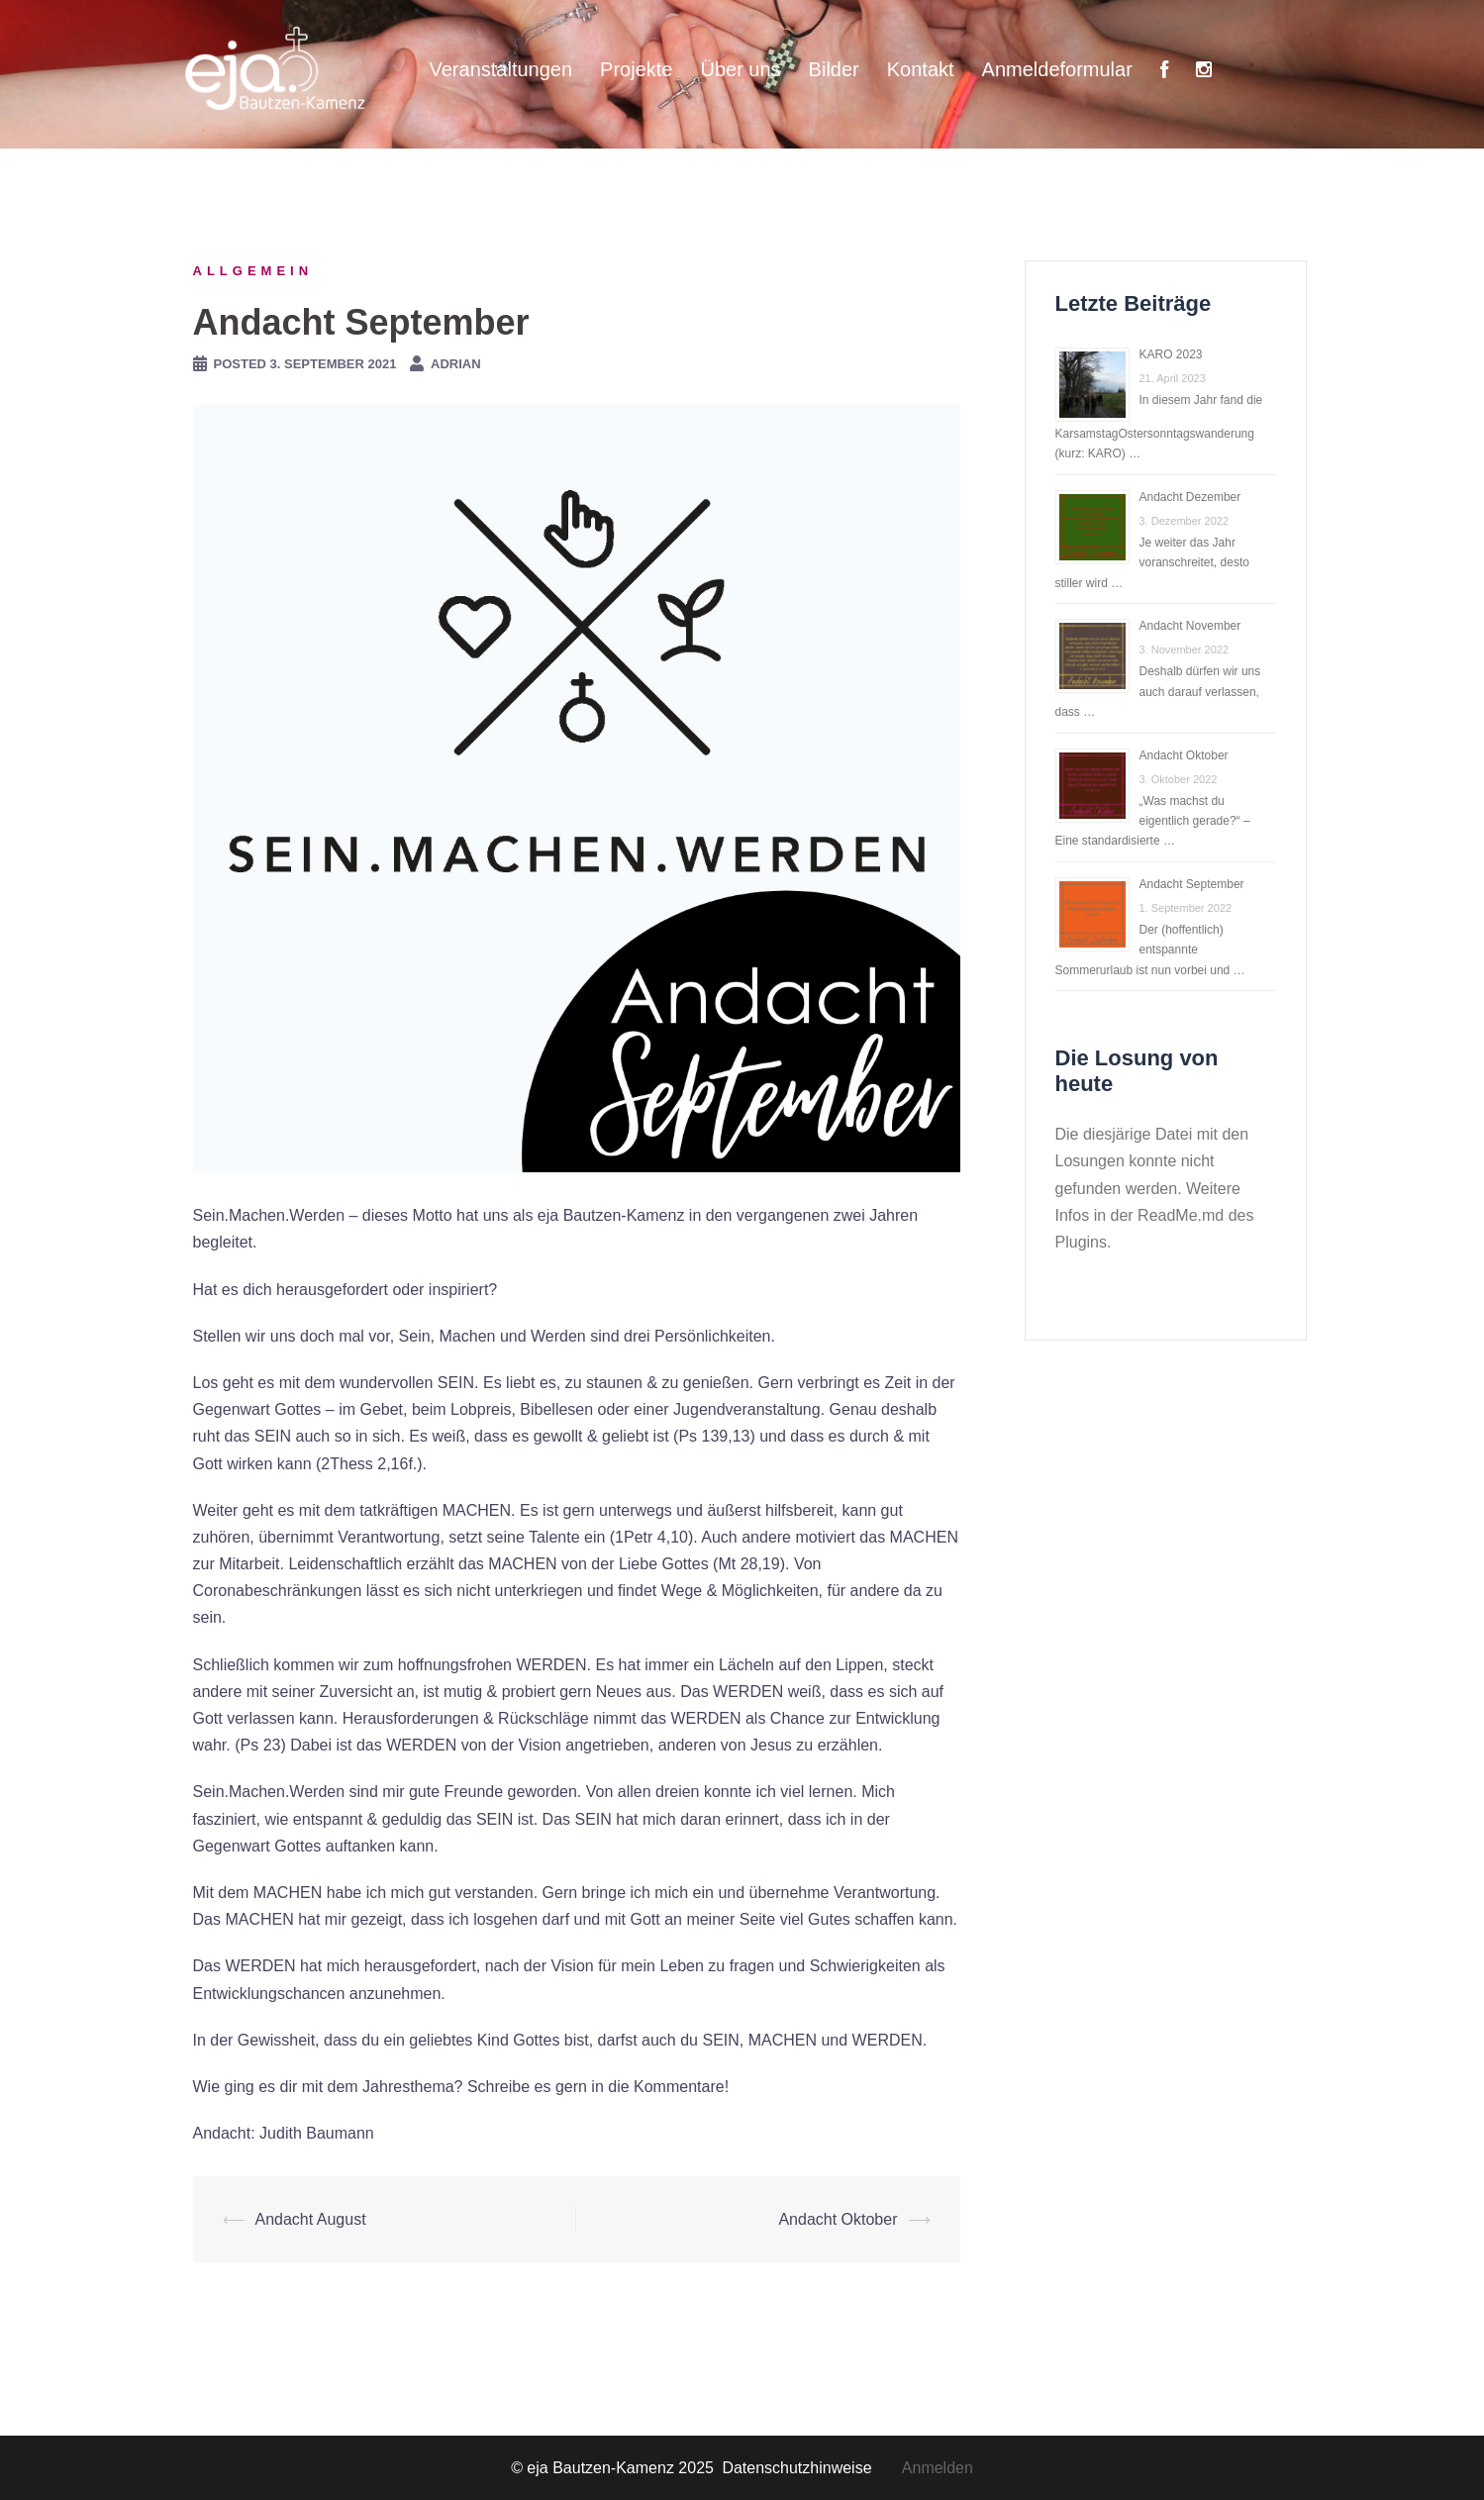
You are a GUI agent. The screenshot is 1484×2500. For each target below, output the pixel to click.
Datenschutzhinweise (811, 2467)
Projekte (636, 69)
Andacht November (1190, 626)
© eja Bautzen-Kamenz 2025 (614, 2467)
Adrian (456, 363)
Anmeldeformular (1057, 69)
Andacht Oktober (837, 2219)
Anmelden (937, 2467)
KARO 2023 (1171, 354)
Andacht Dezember (1190, 497)
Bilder (834, 69)
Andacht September (1191, 884)
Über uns (740, 69)
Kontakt (920, 69)
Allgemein (253, 270)
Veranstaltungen (501, 69)
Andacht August (310, 2219)
